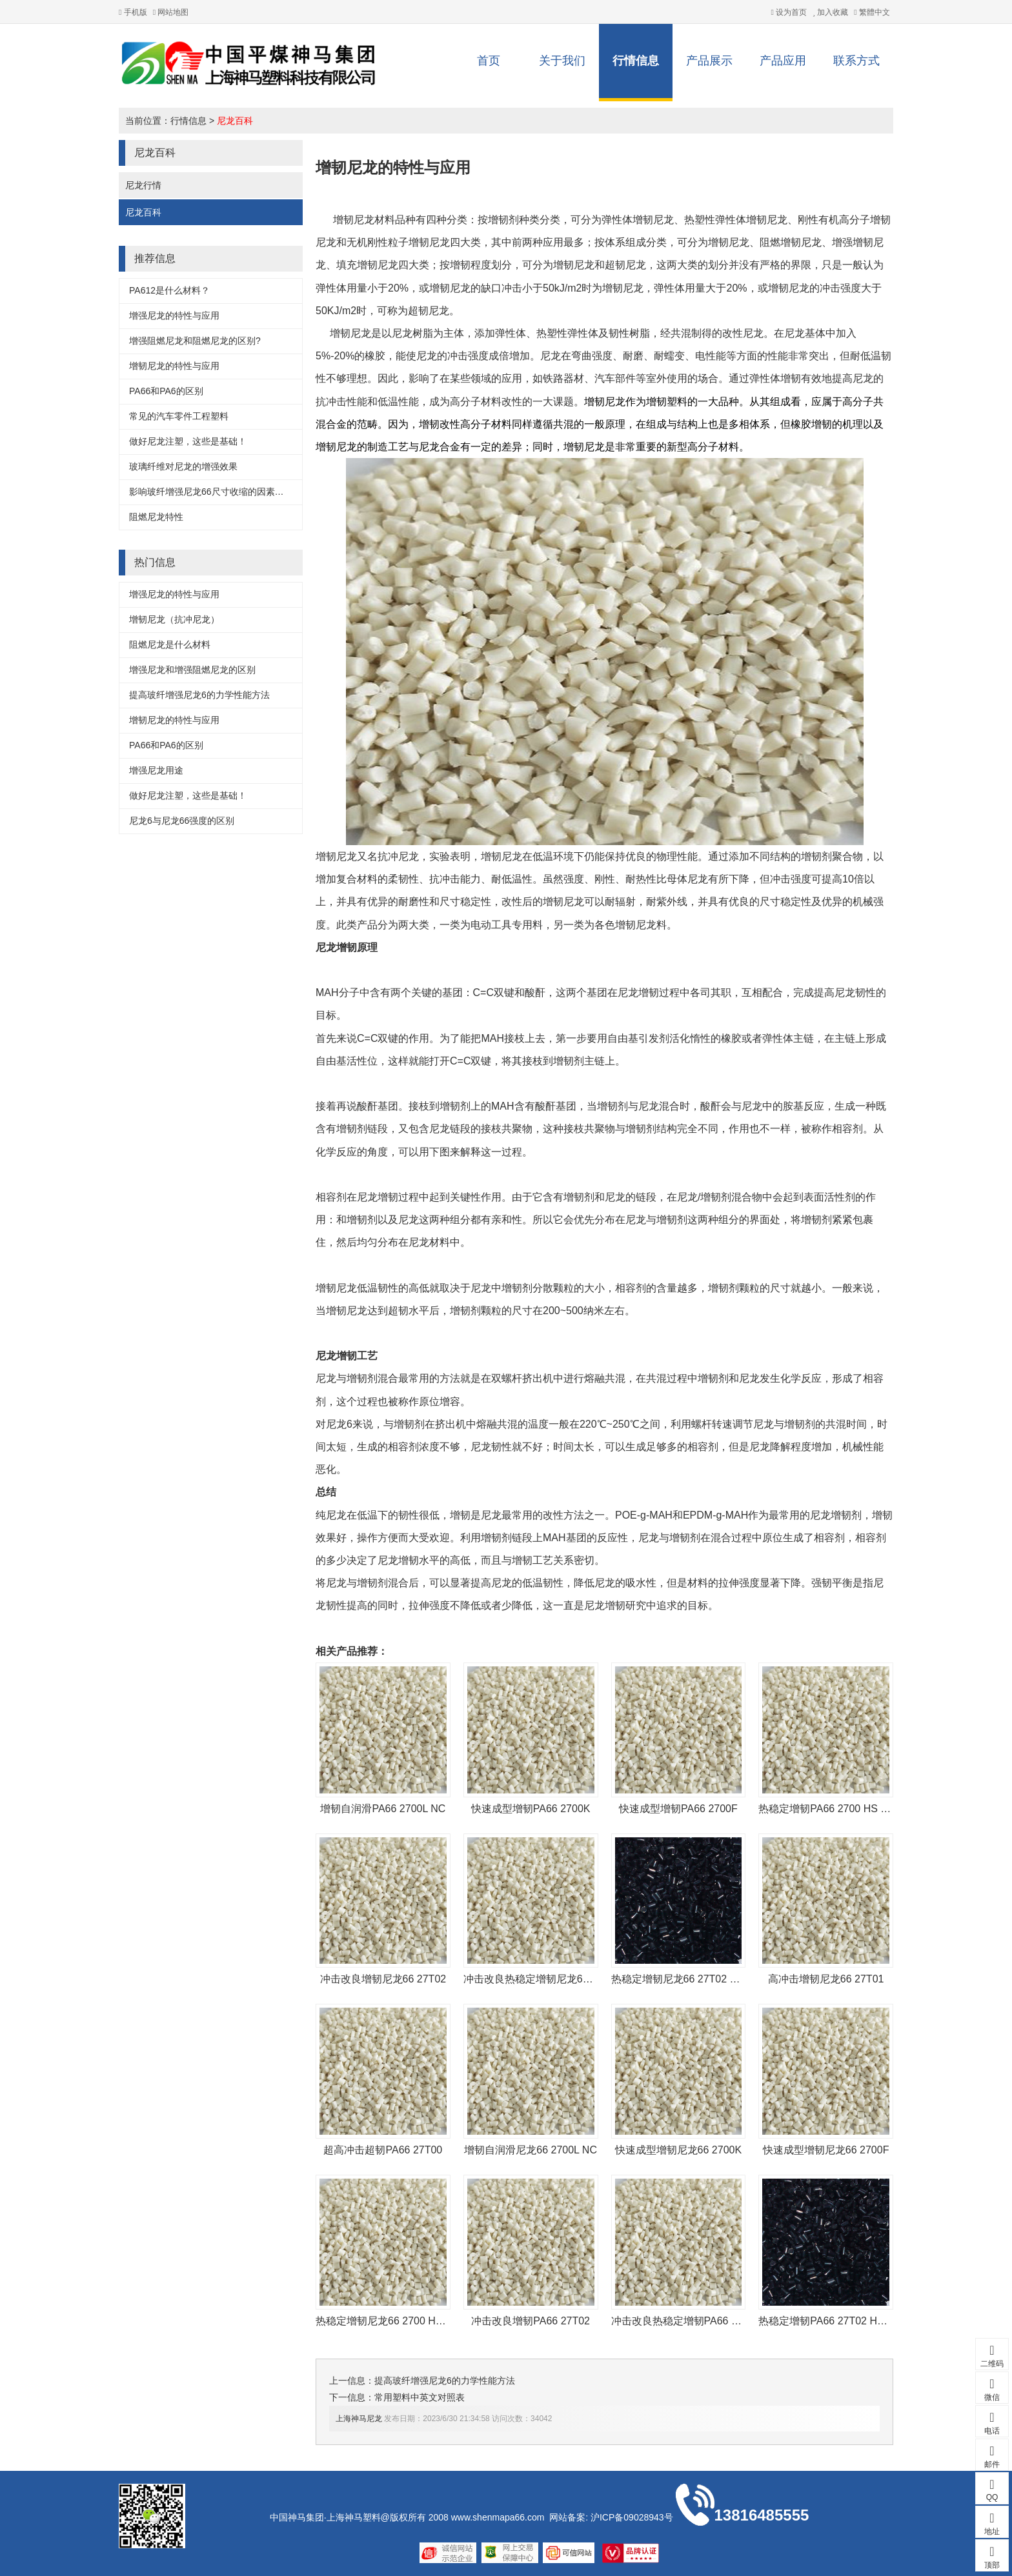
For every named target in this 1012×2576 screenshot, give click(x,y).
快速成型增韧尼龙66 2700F (826, 2149)
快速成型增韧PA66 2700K (531, 1808)
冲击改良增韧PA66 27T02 (530, 2320)
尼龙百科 (235, 120)
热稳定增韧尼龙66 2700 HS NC (388, 2320)
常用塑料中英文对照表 (419, 2397)
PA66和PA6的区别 (166, 391)
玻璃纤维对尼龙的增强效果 (183, 466)
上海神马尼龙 (359, 2418)
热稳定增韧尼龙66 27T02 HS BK (686, 1978)
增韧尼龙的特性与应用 (174, 366)
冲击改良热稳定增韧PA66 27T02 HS (694, 2320)
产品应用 (783, 60)
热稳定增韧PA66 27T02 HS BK (829, 2320)
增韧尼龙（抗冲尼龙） (174, 619)
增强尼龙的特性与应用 (174, 315)
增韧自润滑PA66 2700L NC (382, 1808)
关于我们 (562, 60)
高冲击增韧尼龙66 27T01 (826, 1978)
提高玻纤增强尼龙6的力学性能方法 (199, 695)
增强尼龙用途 (156, 770)
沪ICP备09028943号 (632, 2517)
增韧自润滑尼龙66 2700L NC (530, 2149)
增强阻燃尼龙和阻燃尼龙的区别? (195, 340)
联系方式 (856, 60)
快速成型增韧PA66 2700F (678, 1808)
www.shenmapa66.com (498, 2517)
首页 (488, 60)
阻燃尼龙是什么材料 (169, 644)
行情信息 (635, 60)
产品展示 (709, 60)
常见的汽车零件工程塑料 (178, 416)
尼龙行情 (143, 185)
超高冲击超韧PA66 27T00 (382, 2149)
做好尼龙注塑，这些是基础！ (188, 441)
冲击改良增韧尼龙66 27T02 (383, 1978)
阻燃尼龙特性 (156, 517)
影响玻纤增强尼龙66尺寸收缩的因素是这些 (215, 491)
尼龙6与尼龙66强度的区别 (181, 820)
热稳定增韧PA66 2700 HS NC (826, 1808)
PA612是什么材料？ (169, 290)
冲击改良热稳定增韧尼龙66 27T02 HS (550, 1978)
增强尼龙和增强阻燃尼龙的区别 (192, 669)
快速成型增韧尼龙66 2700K (678, 2149)
